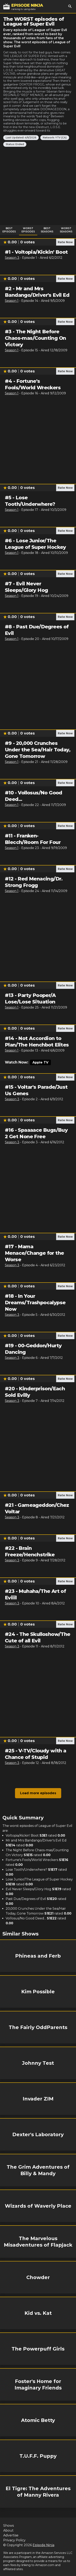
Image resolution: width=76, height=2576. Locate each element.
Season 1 (11, 301)
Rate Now (65, 242)
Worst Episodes (28, 230)
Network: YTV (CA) (55, 137)
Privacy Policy (14, 2540)
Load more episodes (38, 1793)
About (8, 2530)
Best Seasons (47, 230)
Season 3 (12, 258)
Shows (8, 2525)
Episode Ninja (43, 2545)
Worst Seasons (66, 230)
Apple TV (40, 1062)
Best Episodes (9, 230)
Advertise (10, 2535)
